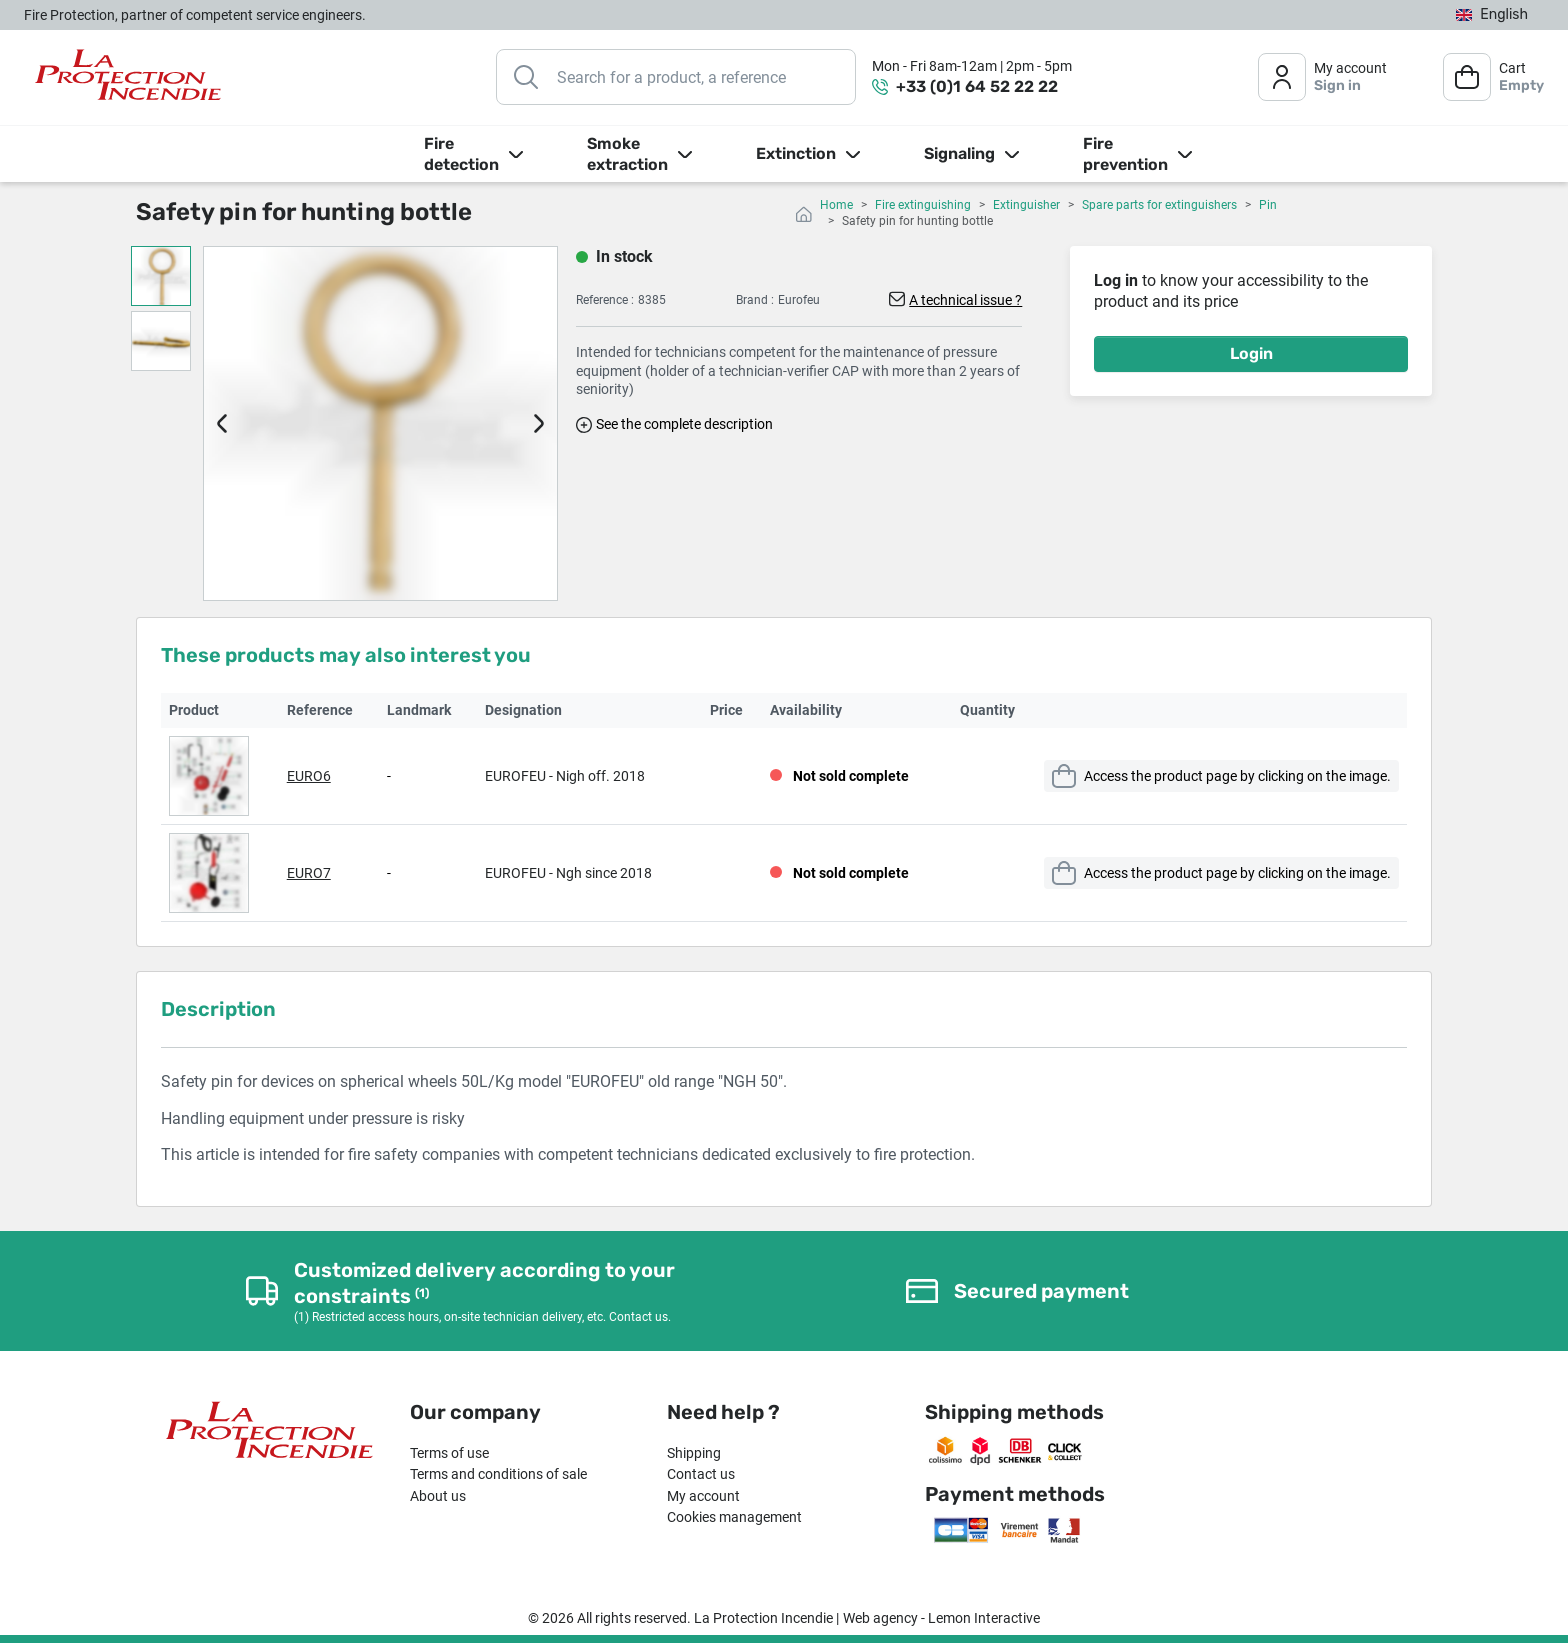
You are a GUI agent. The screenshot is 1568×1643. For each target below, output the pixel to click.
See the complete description (684, 424)
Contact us (701, 1474)
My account (703, 1496)
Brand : (755, 300)
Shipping (694, 1453)
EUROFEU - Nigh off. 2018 (565, 776)
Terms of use (449, 1453)
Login (1251, 353)
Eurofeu (799, 300)
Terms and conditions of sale (498, 1474)
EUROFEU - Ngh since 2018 (568, 873)
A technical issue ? (965, 300)
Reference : (605, 300)
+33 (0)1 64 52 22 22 (977, 86)
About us (438, 1496)
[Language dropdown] (1492, 15)
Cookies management (734, 1517)
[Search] (676, 77)
